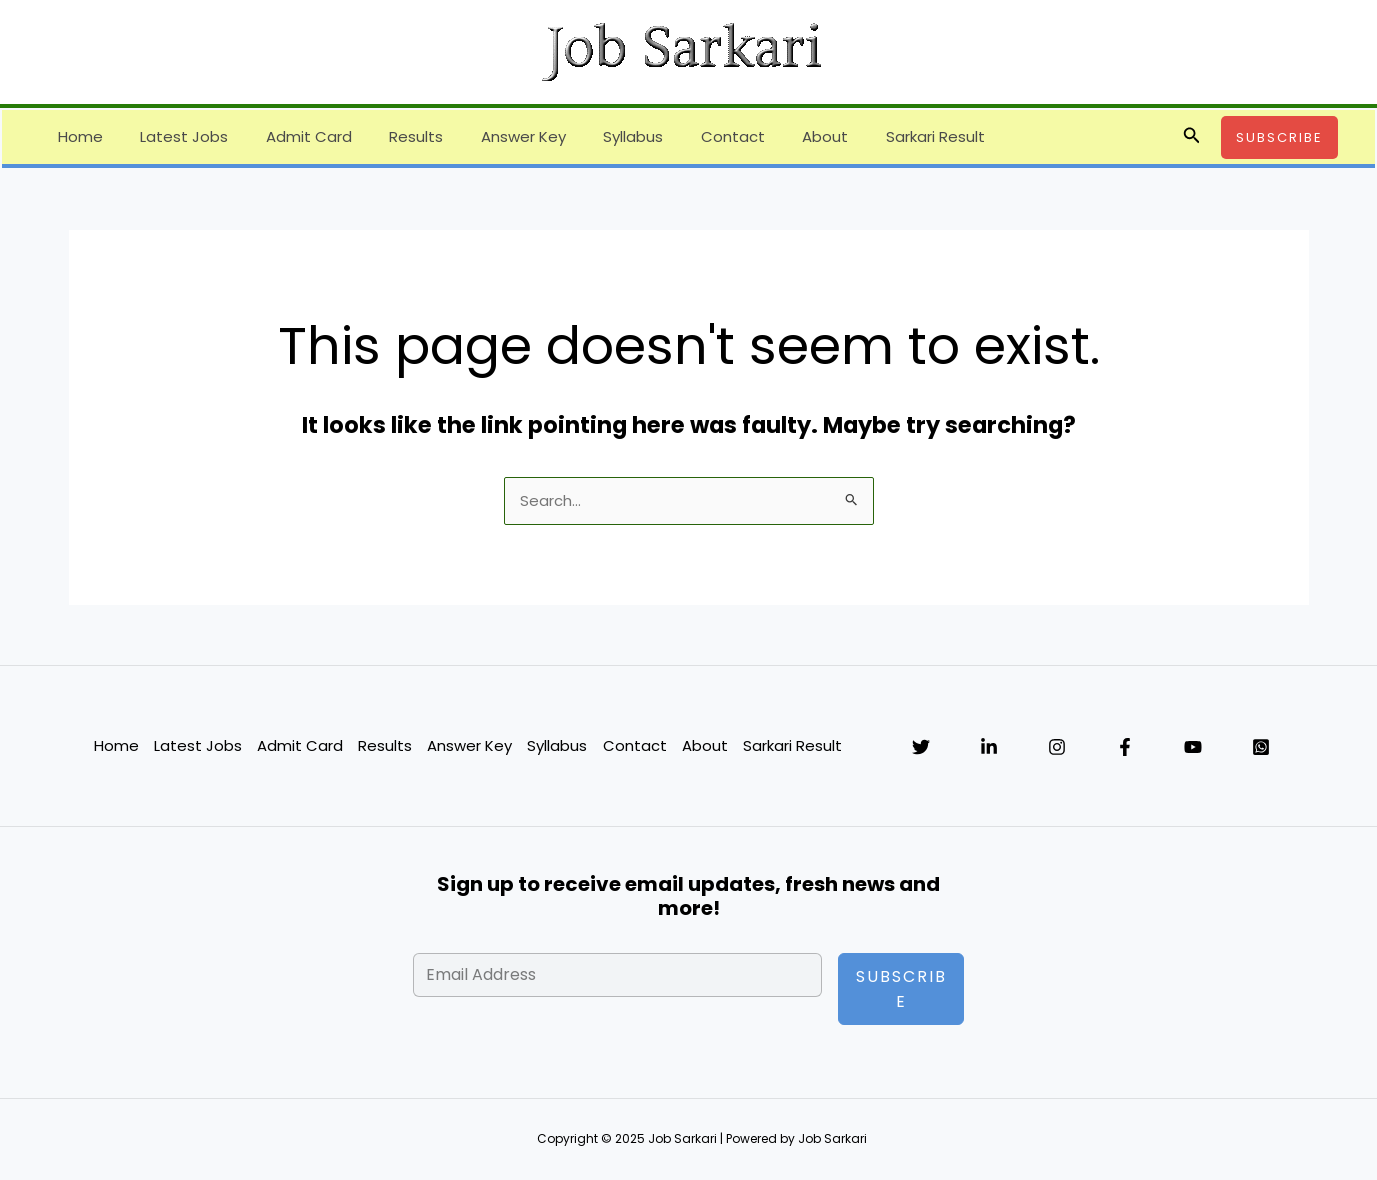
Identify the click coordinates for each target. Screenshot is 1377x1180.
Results (390, 136)
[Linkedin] (989, 748)
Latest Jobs (173, 136)
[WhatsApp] (1261, 748)
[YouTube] (1193, 748)
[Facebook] (1125, 748)
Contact (684, 136)
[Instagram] (1057, 748)
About (769, 136)
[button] (1192, 137)
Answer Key (489, 136)
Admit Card (290, 136)
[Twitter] (921, 748)
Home (76, 136)
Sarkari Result (871, 136)
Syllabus (592, 136)
